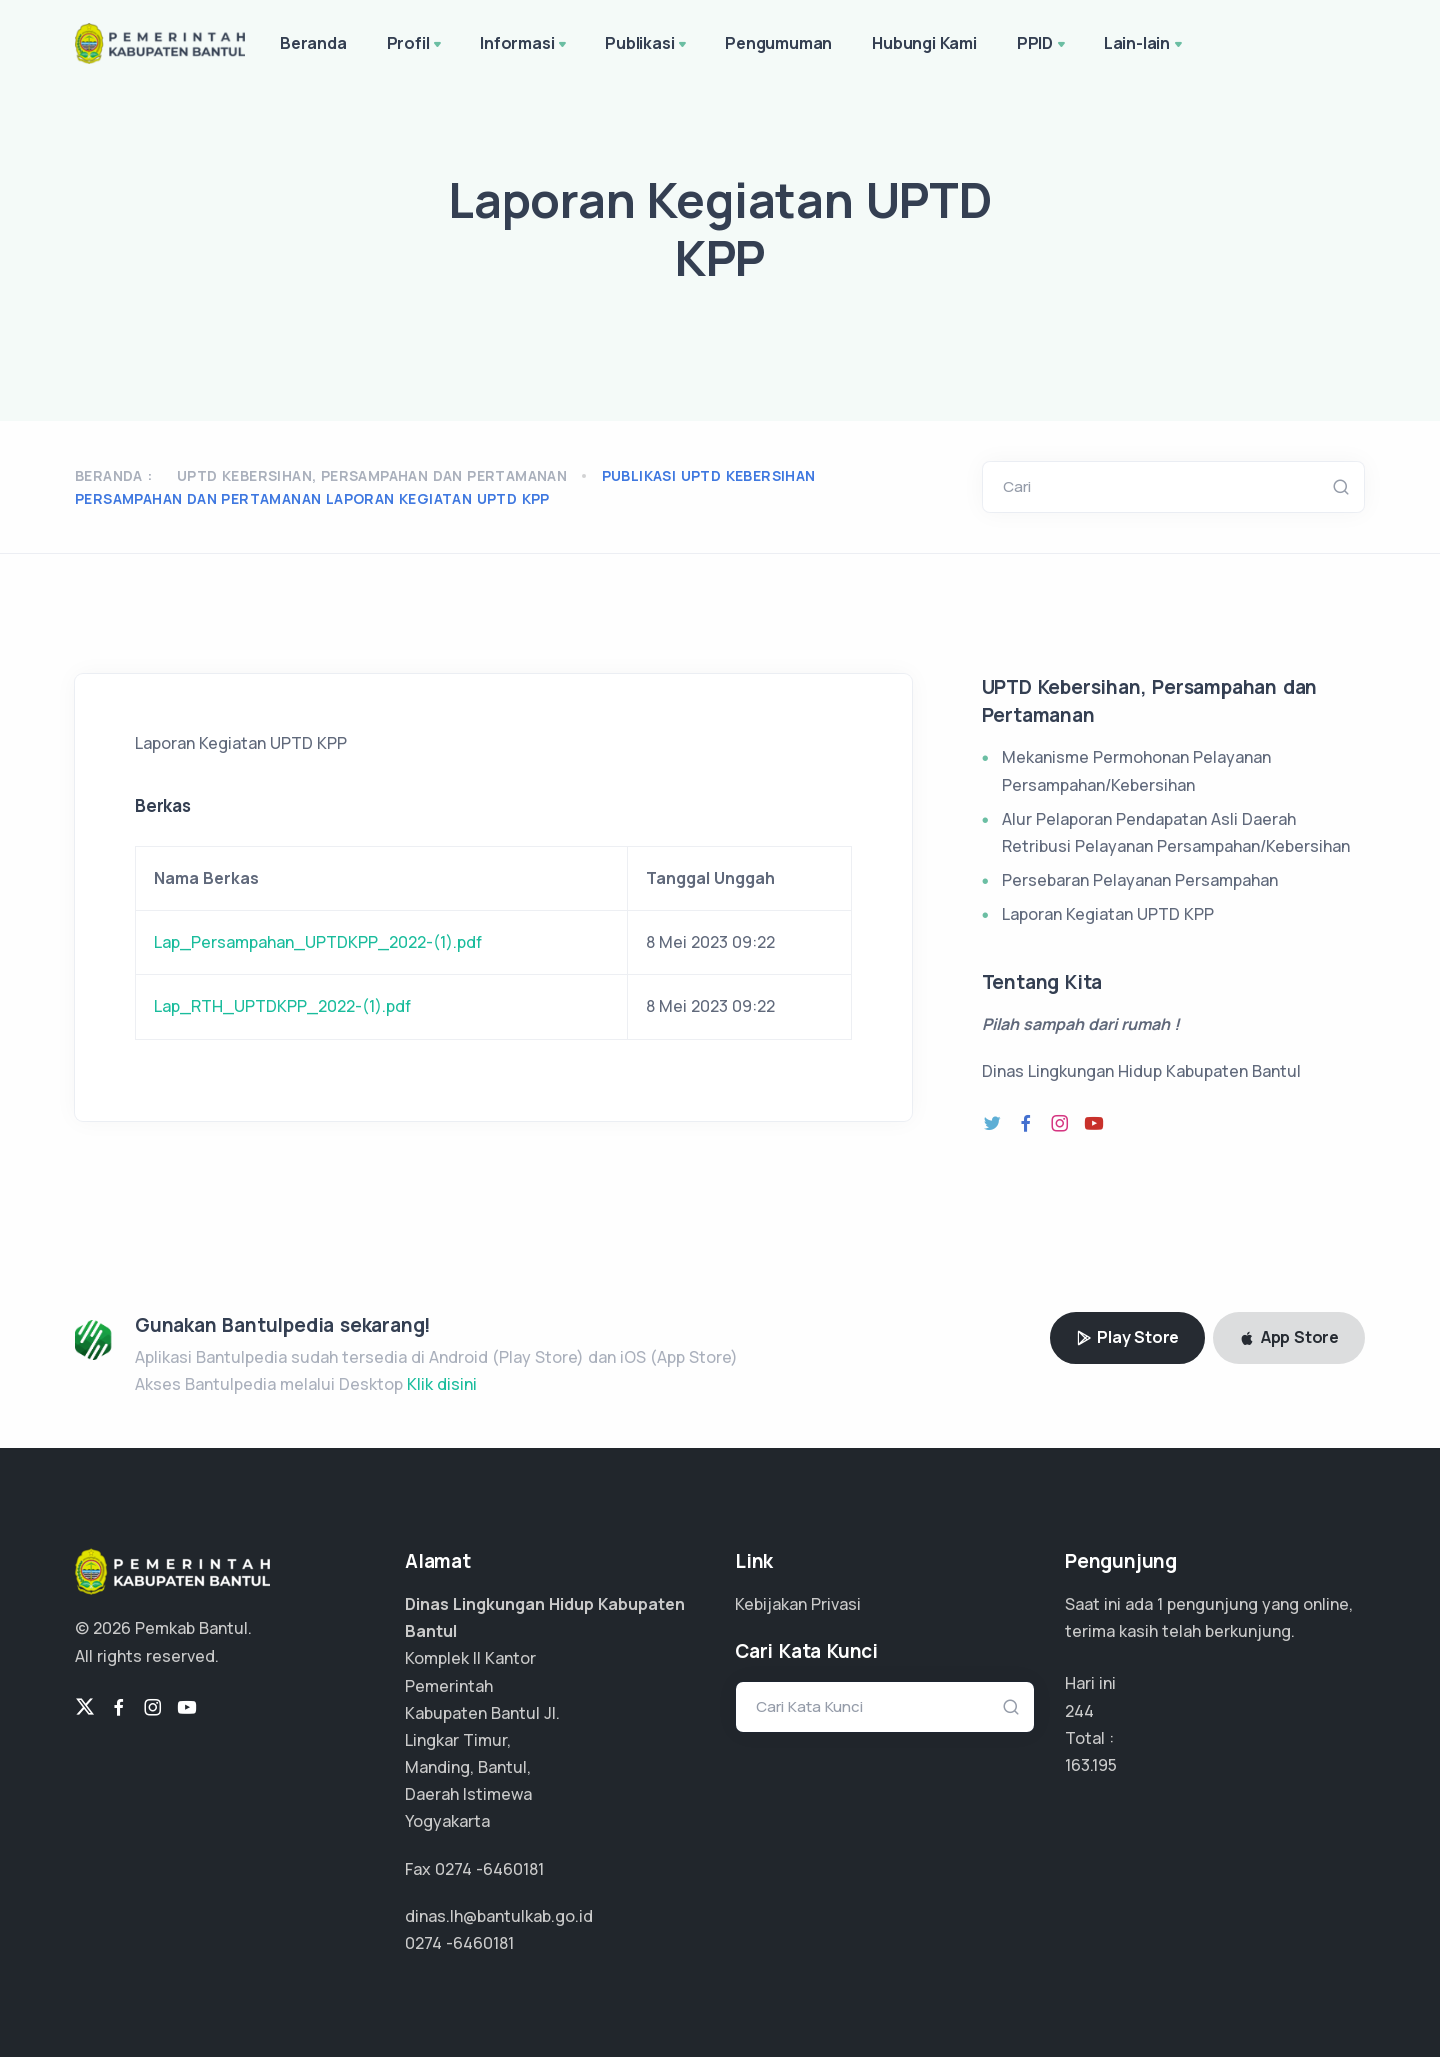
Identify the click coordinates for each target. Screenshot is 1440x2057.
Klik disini (442, 1384)
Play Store (1128, 1337)
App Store (1289, 1337)
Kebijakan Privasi (798, 1604)
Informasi (525, 45)
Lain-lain (1145, 45)
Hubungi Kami (924, 43)
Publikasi (647, 45)
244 (1079, 1711)
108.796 (1094, 1765)
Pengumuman (778, 43)
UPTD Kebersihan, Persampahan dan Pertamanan (372, 475)
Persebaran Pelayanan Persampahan (1140, 880)
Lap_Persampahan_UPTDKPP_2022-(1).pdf (318, 942)
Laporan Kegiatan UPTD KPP (1108, 914)
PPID (1043, 45)
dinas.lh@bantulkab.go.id (499, 1916)
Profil (416, 45)
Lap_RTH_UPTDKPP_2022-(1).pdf (282, 1006)
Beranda (313, 43)
